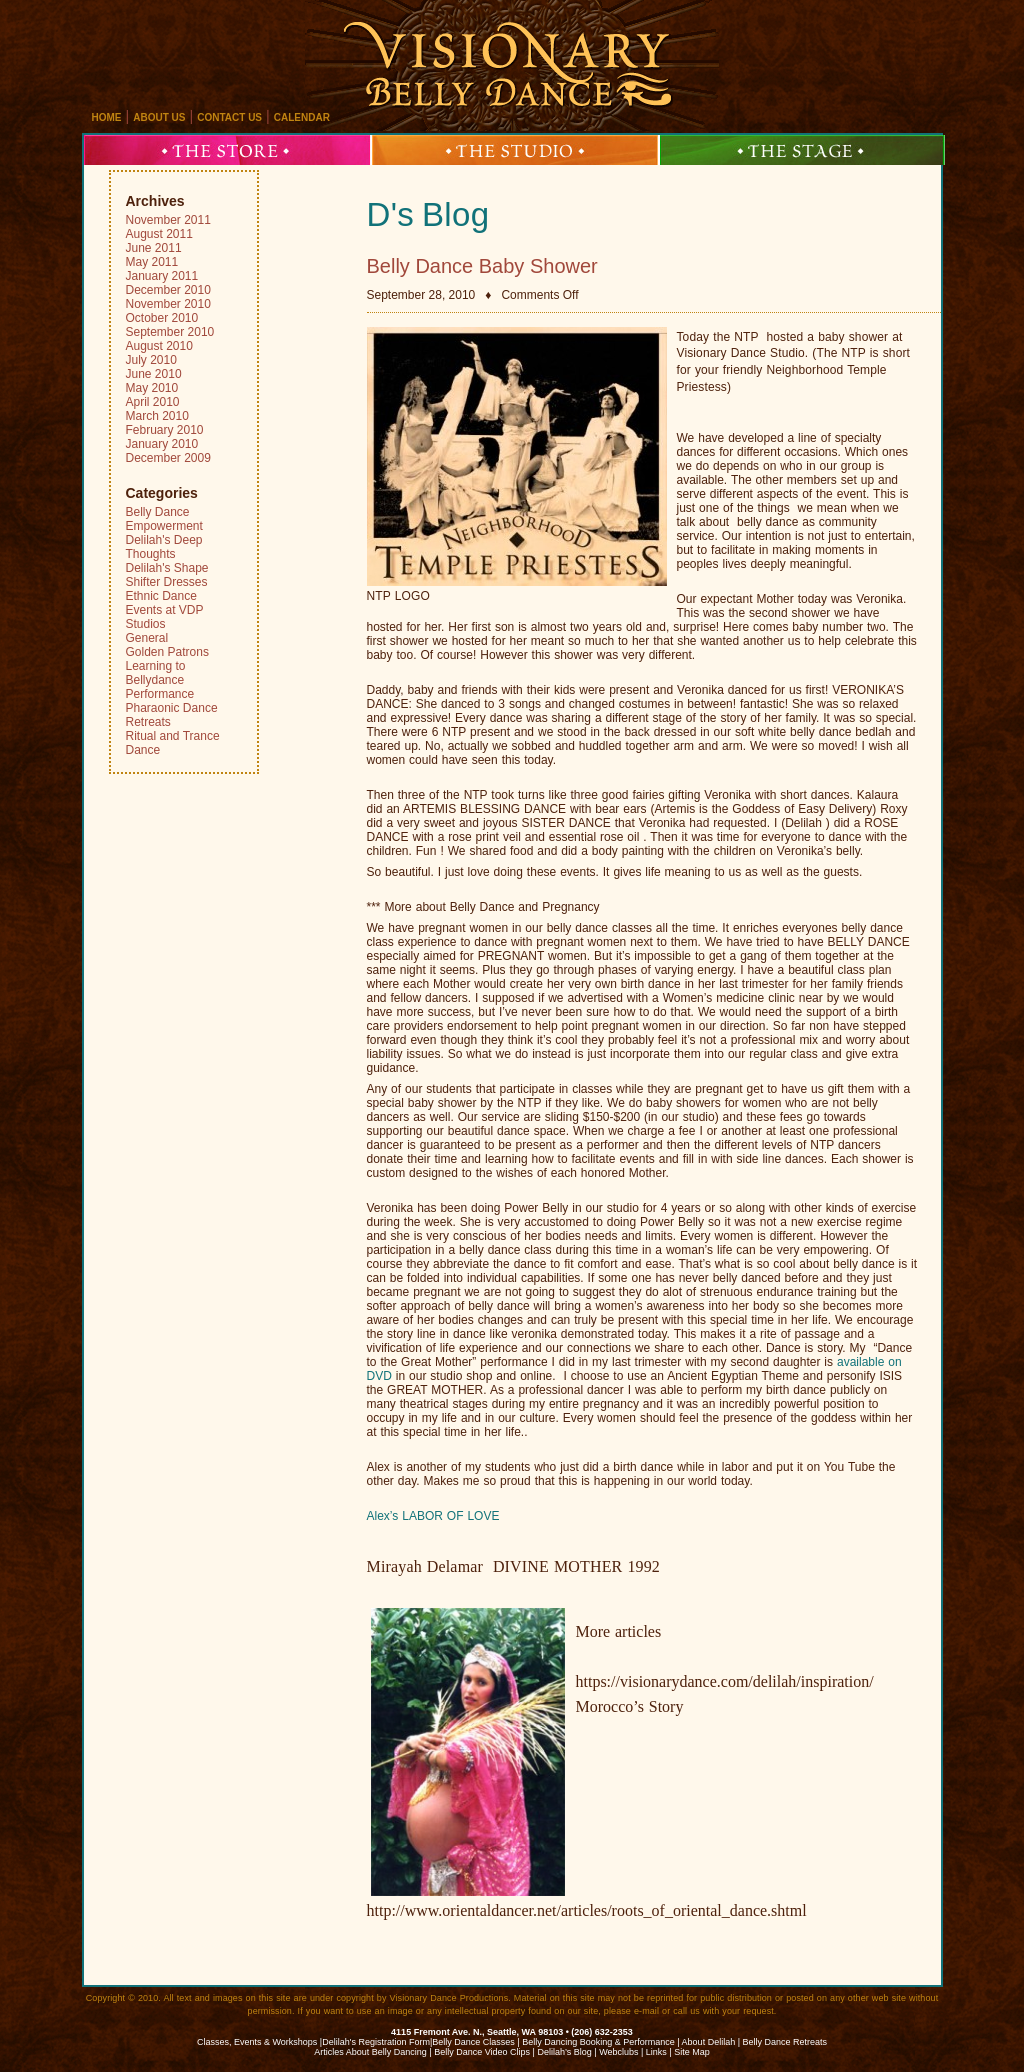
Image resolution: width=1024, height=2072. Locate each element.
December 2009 (168, 458)
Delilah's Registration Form (376, 2042)
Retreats (148, 722)
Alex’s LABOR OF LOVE (433, 1516)
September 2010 (170, 332)
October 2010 (162, 318)
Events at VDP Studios (165, 617)
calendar (302, 117)
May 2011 (152, 262)
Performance (160, 694)
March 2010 (157, 416)
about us (159, 117)
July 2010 (151, 360)
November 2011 (168, 220)
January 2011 (162, 276)
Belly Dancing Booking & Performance (598, 2042)
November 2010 (168, 304)
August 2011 (159, 234)
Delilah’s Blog (564, 2052)
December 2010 (168, 290)
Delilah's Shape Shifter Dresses (167, 575)
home (107, 117)
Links (656, 2052)
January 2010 (162, 444)
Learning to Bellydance (156, 673)
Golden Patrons (167, 652)
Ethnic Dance (161, 596)
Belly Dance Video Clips (482, 2052)
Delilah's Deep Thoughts (164, 547)
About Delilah (709, 2042)
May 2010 (152, 388)
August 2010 (159, 346)
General (147, 638)
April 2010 (153, 402)
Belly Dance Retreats (785, 2042)
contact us (229, 117)
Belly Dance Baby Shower (482, 266)
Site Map (692, 2052)
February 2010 (165, 430)
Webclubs (618, 2052)
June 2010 (154, 374)
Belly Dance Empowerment (164, 519)
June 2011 (154, 248)
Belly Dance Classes (473, 2042)
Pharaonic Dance (172, 708)
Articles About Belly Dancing (370, 2052)
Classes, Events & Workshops (257, 2042)
